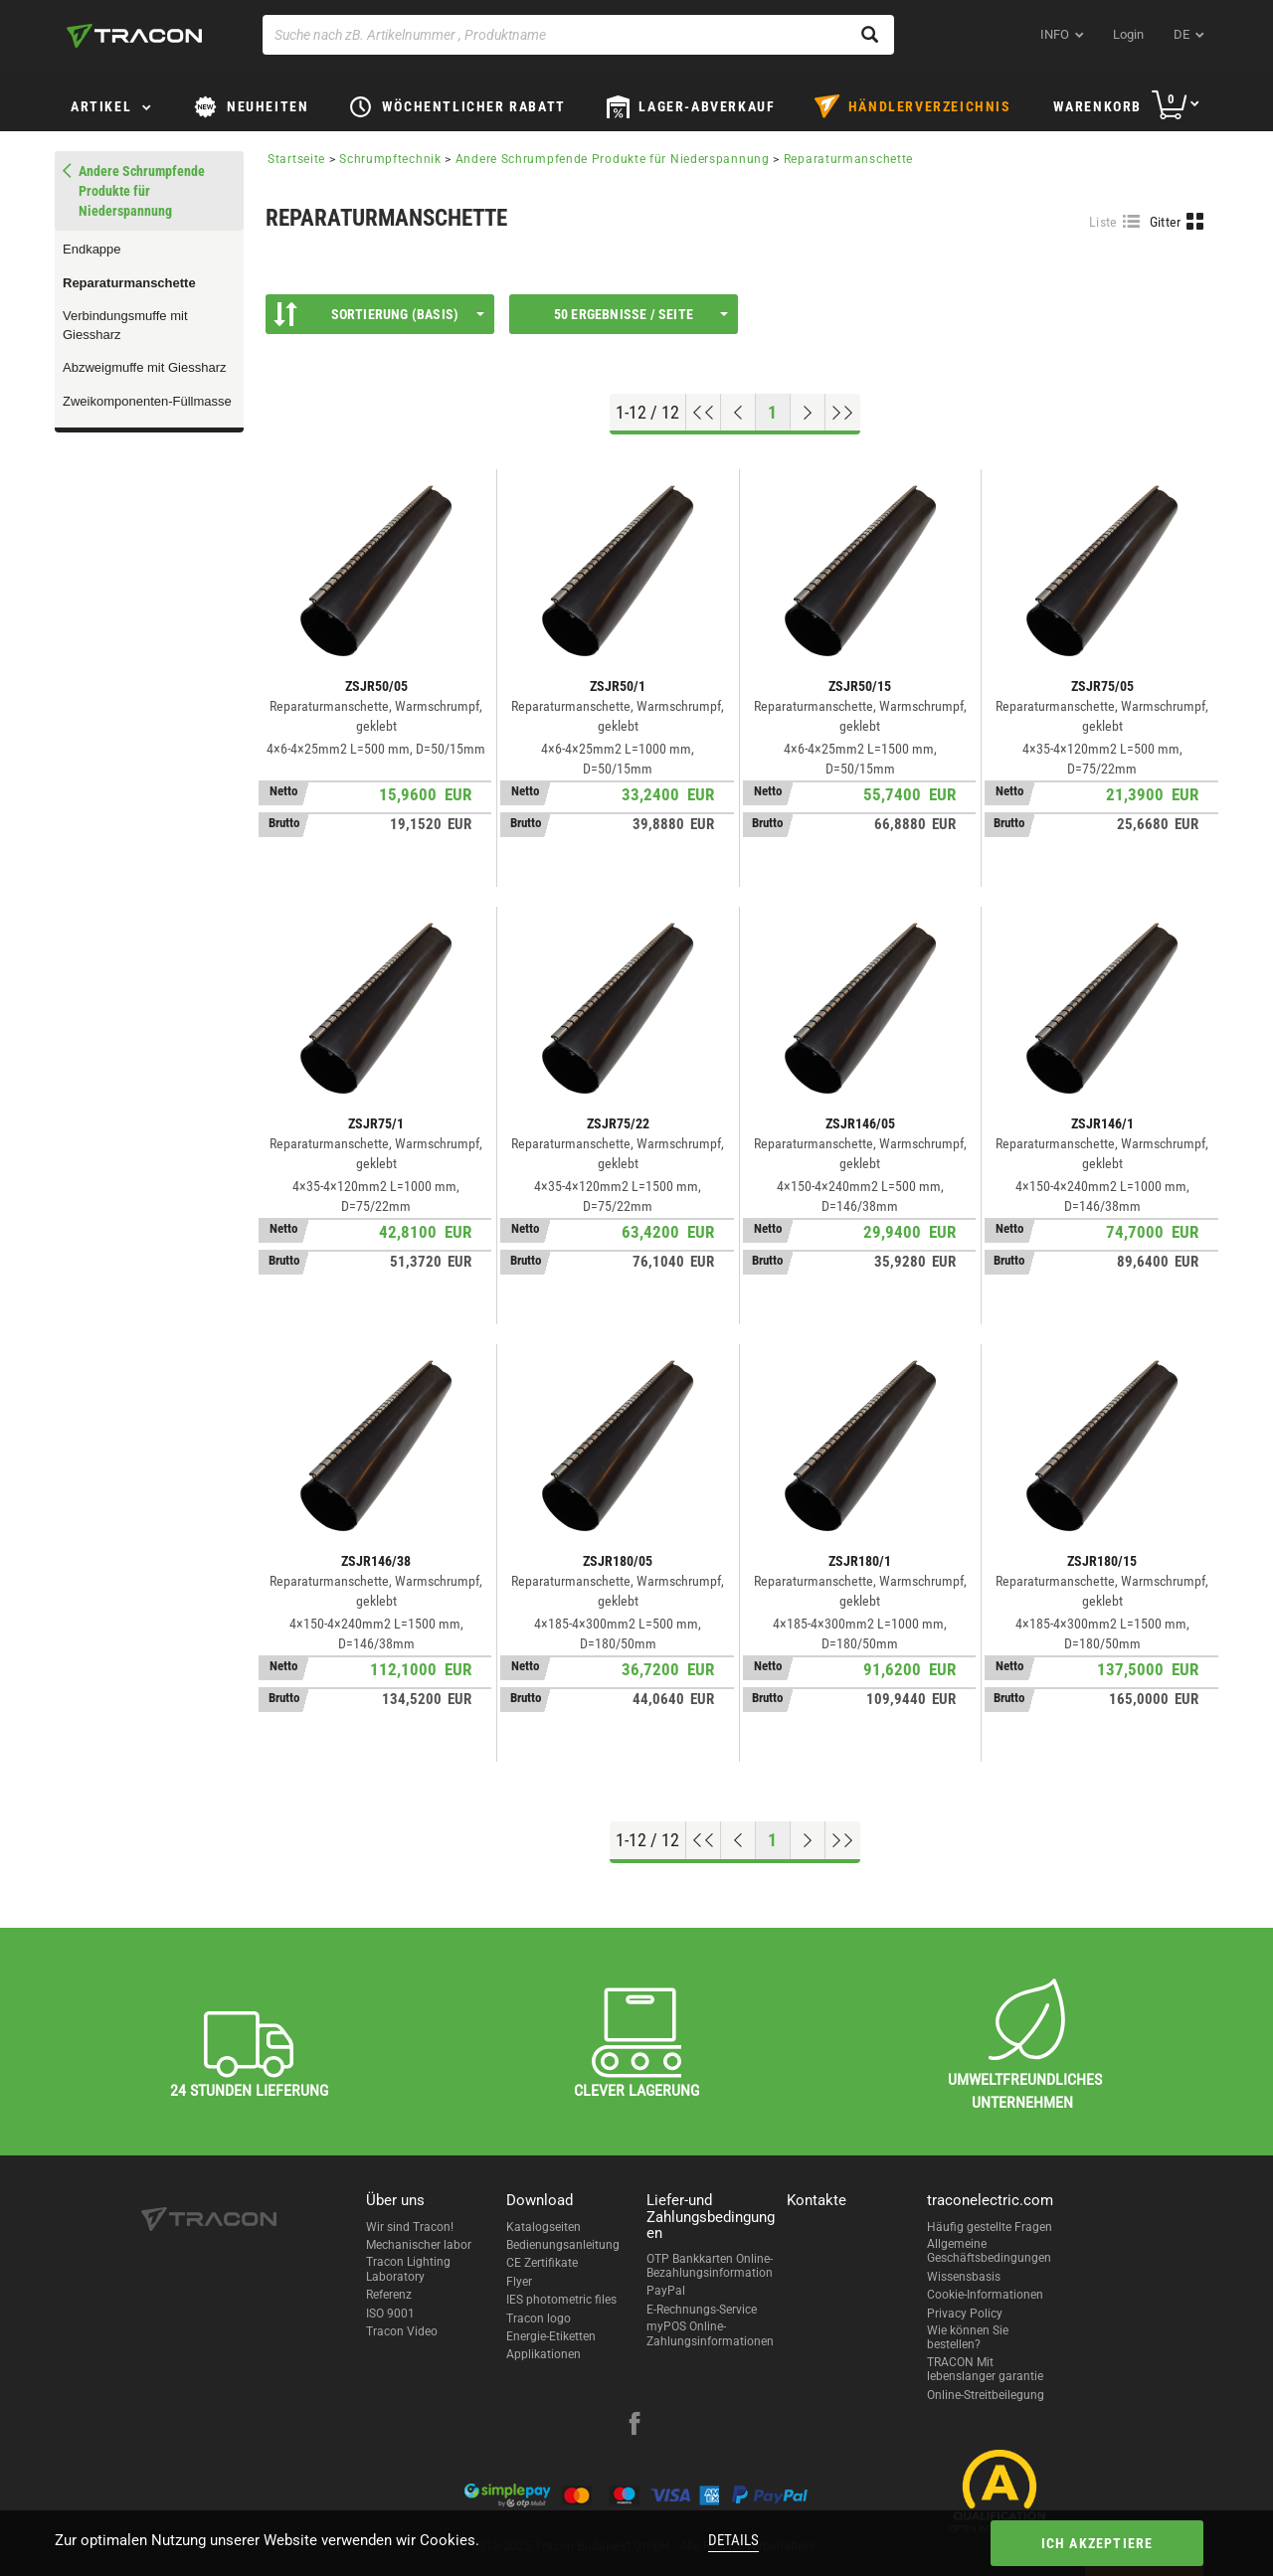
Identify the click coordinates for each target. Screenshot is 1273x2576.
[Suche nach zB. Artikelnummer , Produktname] (578, 35)
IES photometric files (561, 2300)
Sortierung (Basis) (378, 314)
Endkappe (92, 249)
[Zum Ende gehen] (842, 412)
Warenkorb (1097, 106)
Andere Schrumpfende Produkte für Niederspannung (612, 159)
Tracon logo (538, 2318)
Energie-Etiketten (551, 2336)
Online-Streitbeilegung (985, 2395)
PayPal (665, 2291)
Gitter (1166, 222)
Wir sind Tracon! (410, 2227)
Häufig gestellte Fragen (989, 2227)
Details (733, 2540)
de (1181, 34)
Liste (1103, 222)
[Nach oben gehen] (703, 412)
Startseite (296, 159)
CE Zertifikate (542, 2263)
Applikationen (543, 2354)
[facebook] (634, 2426)
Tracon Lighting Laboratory (408, 2269)
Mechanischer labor (418, 2245)
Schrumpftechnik (390, 159)
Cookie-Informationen (985, 2295)
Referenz (389, 2295)
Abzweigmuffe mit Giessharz (145, 367)
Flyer (519, 2282)
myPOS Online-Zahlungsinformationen (710, 2333)
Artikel (101, 106)
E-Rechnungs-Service (701, 2310)
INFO (1054, 34)
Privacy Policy (964, 2313)
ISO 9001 (390, 2313)
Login (1128, 34)
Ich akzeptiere (1097, 2543)
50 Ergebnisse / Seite (641, 314)
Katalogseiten (543, 2227)
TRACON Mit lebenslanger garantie (985, 2369)
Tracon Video (402, 2331)
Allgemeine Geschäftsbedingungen (989, 2251)
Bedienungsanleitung (563, 2245)
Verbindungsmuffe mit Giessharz (125, 325)
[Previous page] (738, 412)
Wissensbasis (963, 2277)
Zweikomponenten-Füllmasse (147, 401)
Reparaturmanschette (129, 282)
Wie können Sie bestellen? (967, 2337)
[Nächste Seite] (808, 412)
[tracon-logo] (134, 36)
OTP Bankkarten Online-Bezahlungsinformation (709, 2266)
